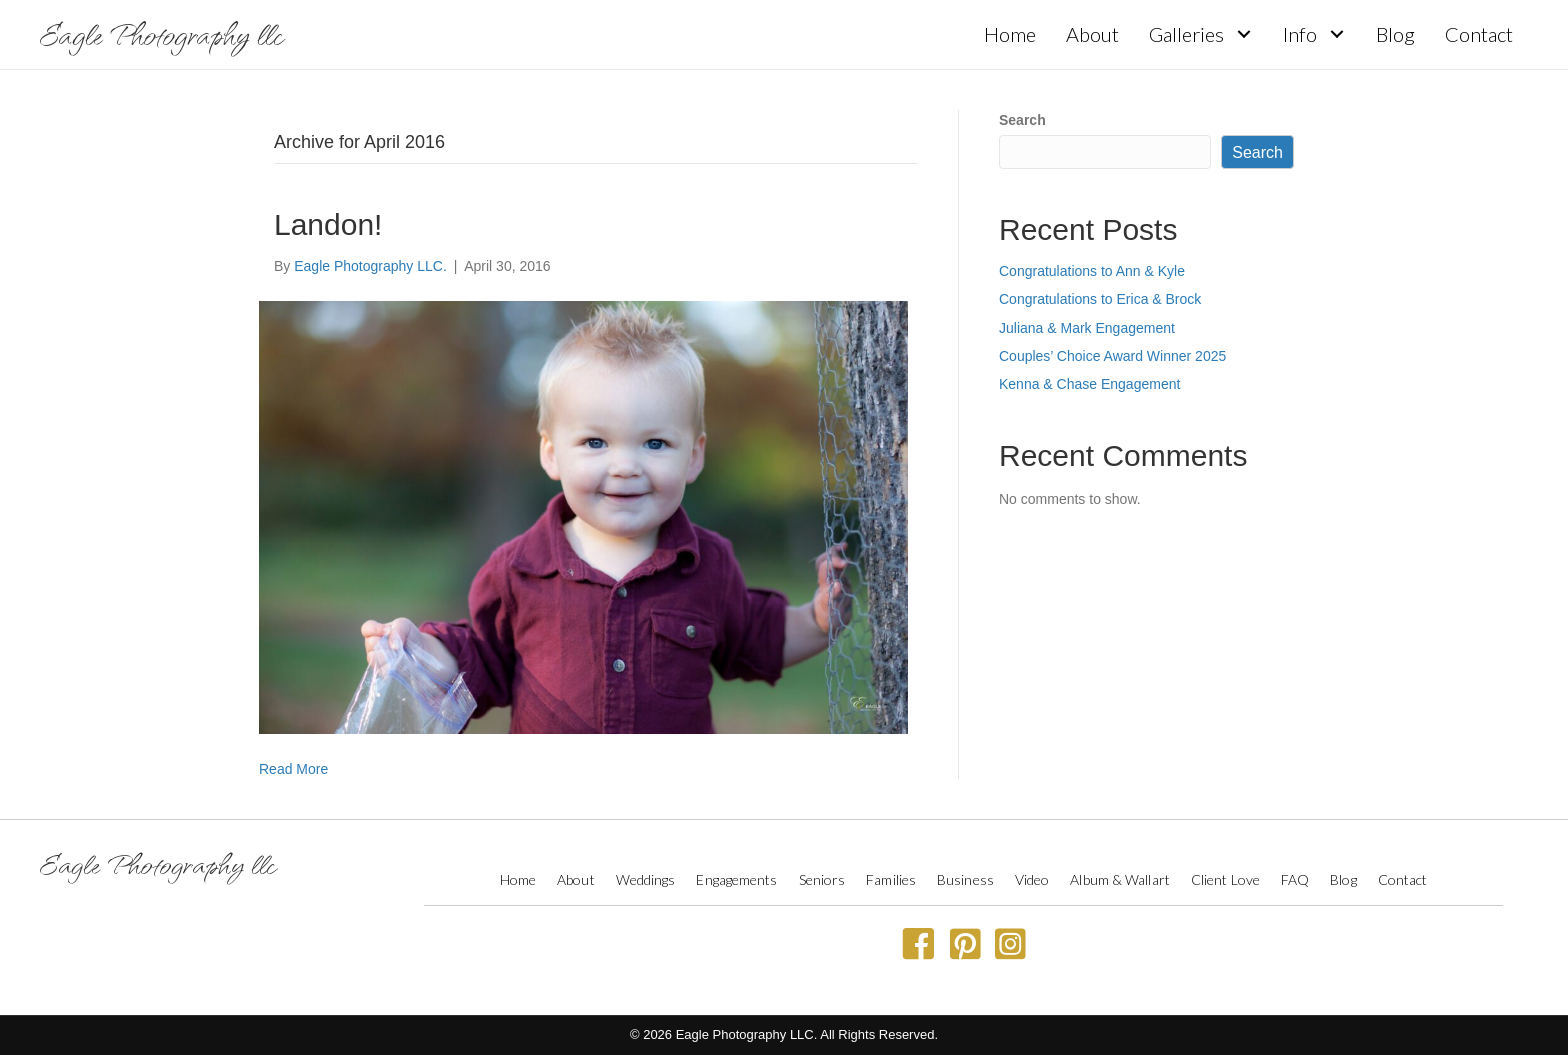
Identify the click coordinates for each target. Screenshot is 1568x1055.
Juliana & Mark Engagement (1087, 328)
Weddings (646, 879)
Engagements (736, 879)
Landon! (328, 224)
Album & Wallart (1120, 879)
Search (1022, 120)
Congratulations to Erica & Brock (1100, 299)
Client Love (1225, 879)
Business (965, 879)
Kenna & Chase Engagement (1089, 384)
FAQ (1295, 879)
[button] (1243, 34)
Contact (1403, 879)
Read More (293, 769)
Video (1032, 879)
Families (891, 879)
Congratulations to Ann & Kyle (1092, 271)
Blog (1343, 879)
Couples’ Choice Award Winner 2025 (1112, 356)
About (576, 879)
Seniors (822, 879)
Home (518, 879)
